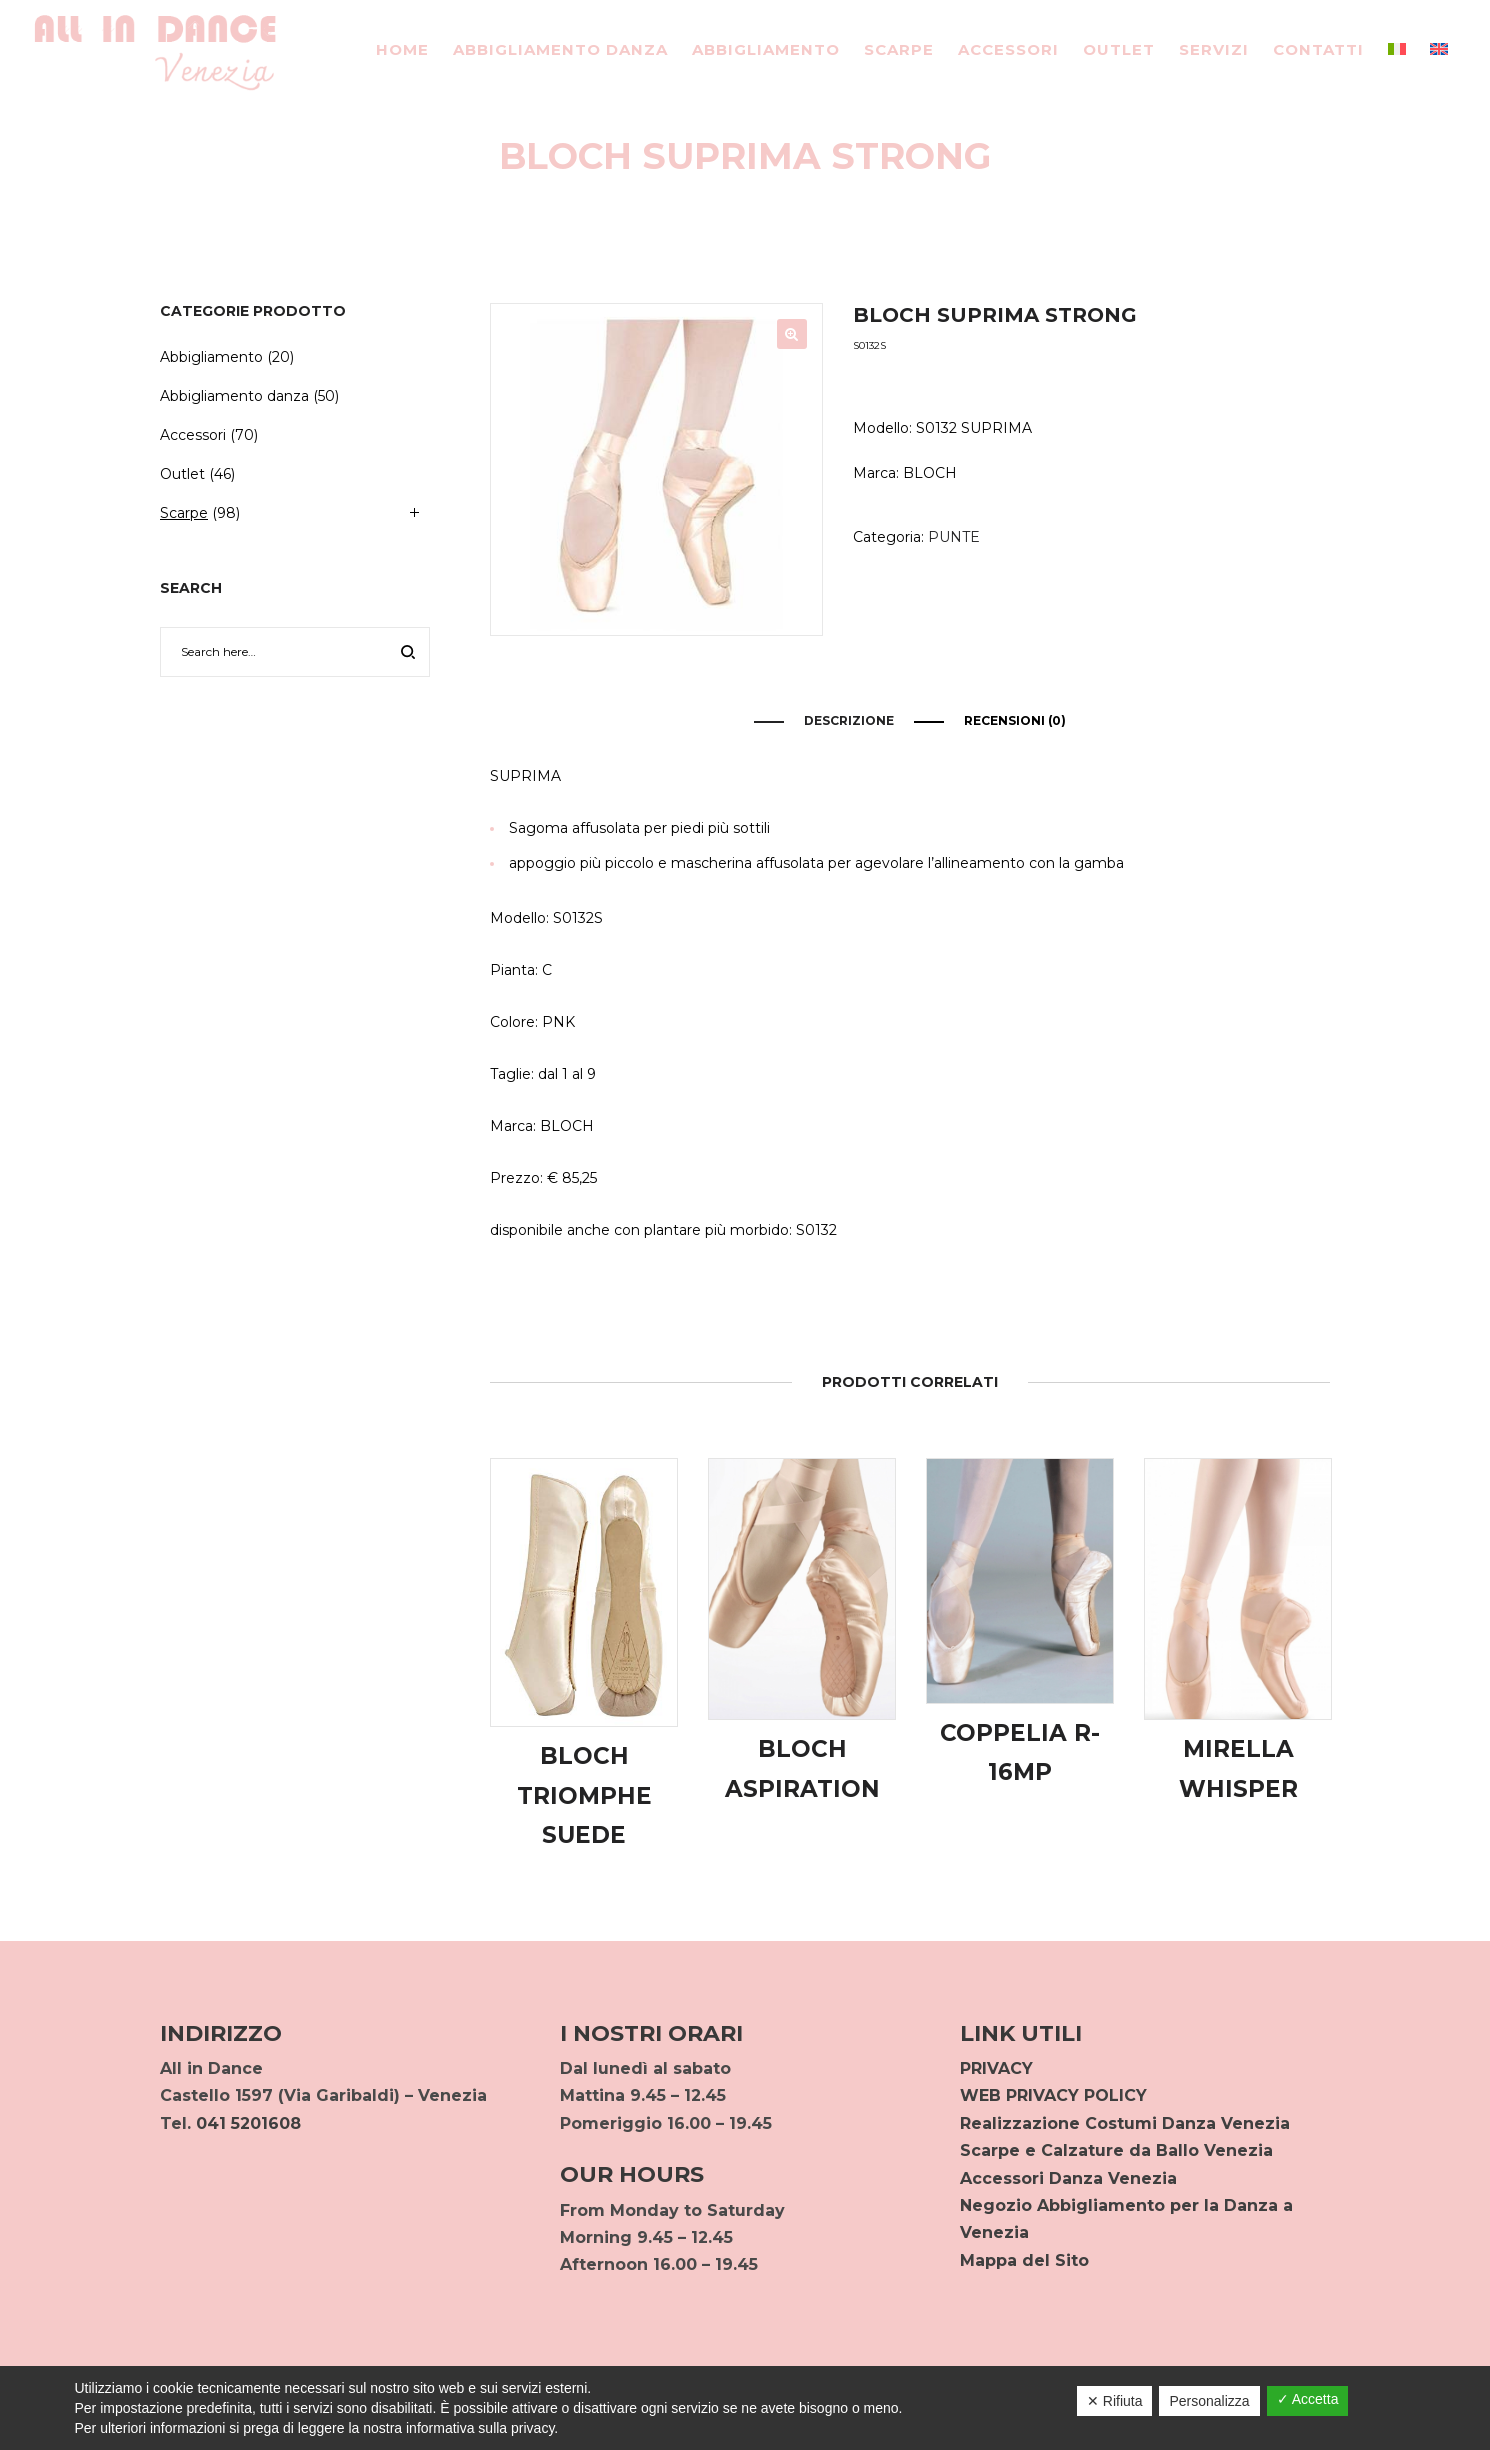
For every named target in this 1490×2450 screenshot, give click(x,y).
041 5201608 (248, 2123)
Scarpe (184, 513)
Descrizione (849, 720)
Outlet (182, 474)
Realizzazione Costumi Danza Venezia (1125, 2123)
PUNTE (954, 537)
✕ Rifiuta (1115, 2401)
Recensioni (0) (1015, 720)
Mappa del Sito (1024, 2260)
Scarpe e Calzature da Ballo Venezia (1116, 2150)
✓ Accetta (1308, 2399)
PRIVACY (996, 2068)
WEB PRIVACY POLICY (1053, 2095)
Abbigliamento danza (234, 396)
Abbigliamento (211, 357)
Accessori (193, 435)
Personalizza (1209, 2401)
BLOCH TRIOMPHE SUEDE (584, 1795)
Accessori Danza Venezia (1068, 2178)
